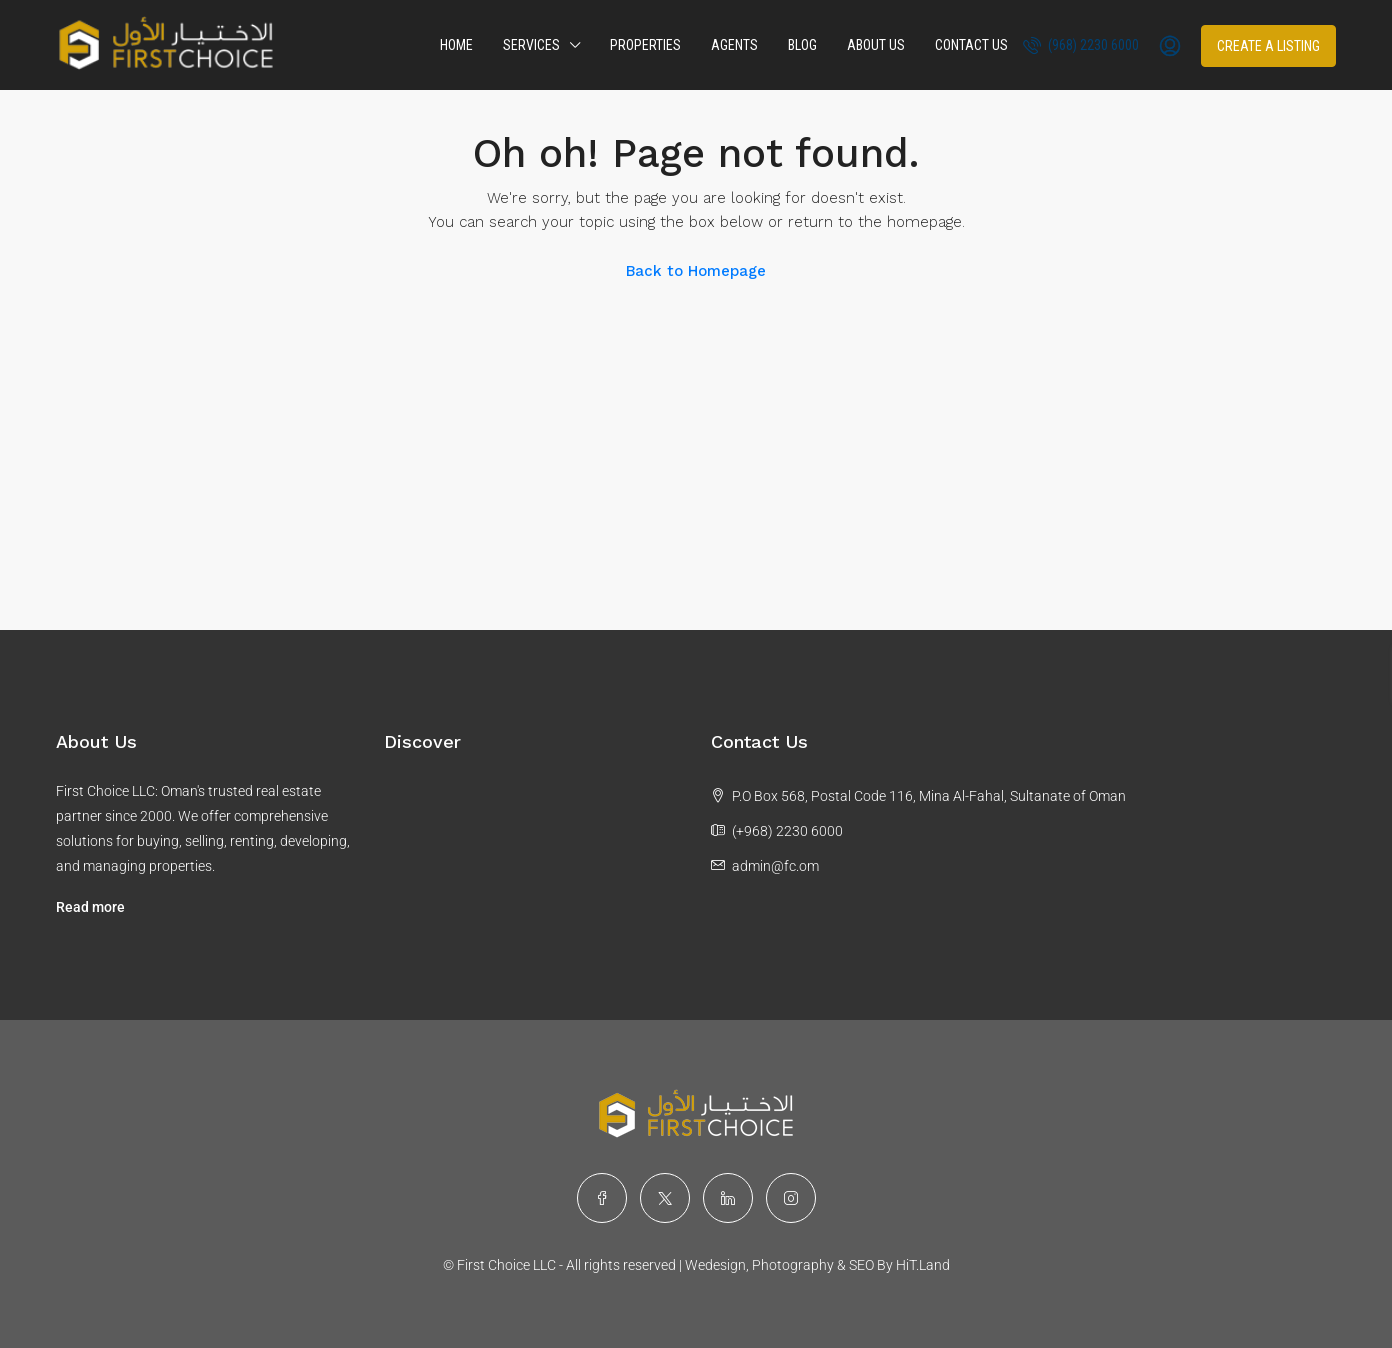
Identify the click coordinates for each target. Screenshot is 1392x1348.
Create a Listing (1268, 46)
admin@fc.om (775, 866)
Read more (90, 907)
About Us (876, 45)
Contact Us (971, 45)
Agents (734, 45)
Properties (645, 45)
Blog (802, 45)
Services (531, 45)
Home (456, 45)
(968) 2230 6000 (1081, 45)
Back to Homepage (696, 271)
